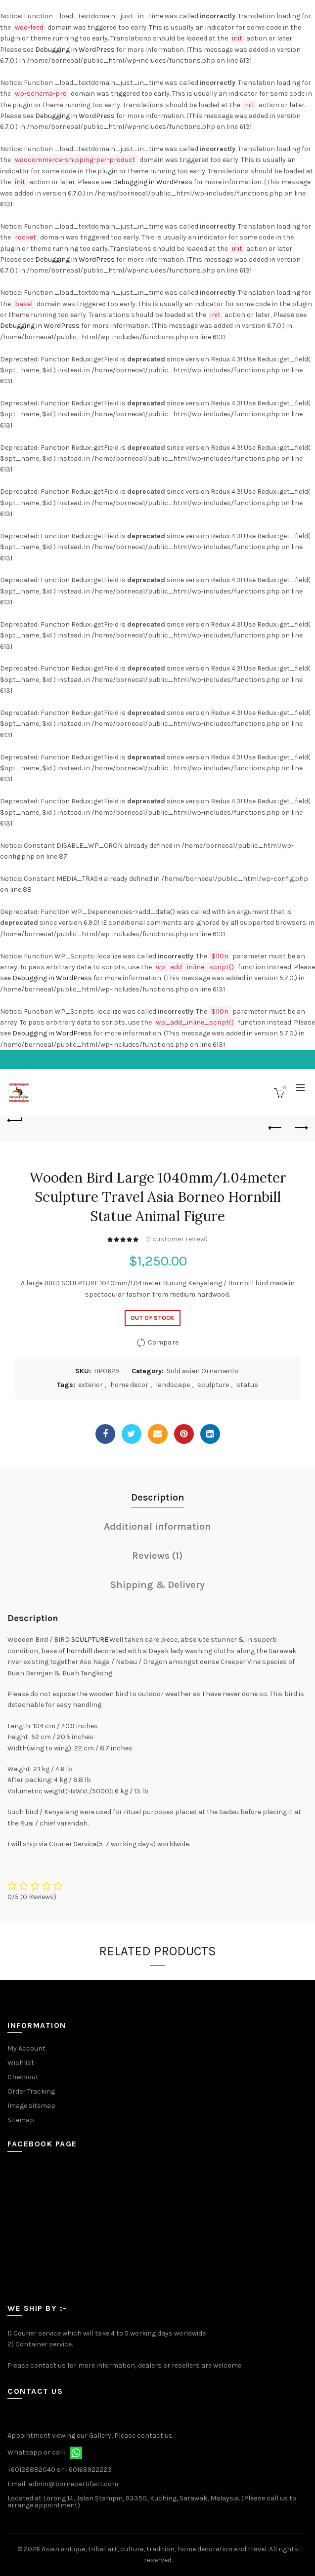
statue (247, 1385)
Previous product (275, 1127)
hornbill (79, 1651)
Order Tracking (31, 2091)
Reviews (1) (157, 1555)
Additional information (157, 1526)
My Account (26, 2048)
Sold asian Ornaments (203, 1371)
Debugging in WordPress (75, 49)
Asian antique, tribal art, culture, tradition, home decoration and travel (154, 2549)
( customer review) (177, 1239)
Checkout (23, 2077)
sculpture (213, 1385)
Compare (163, 1342)
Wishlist (20, 2063)
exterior (90, 1385)
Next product (300, 1127)
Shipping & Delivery (157, 1584)
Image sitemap (31, 2105)
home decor (129, 1385)
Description (157, 1497)
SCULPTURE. (90, 1639)
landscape (173, 1385)
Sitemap (20, 2120)
